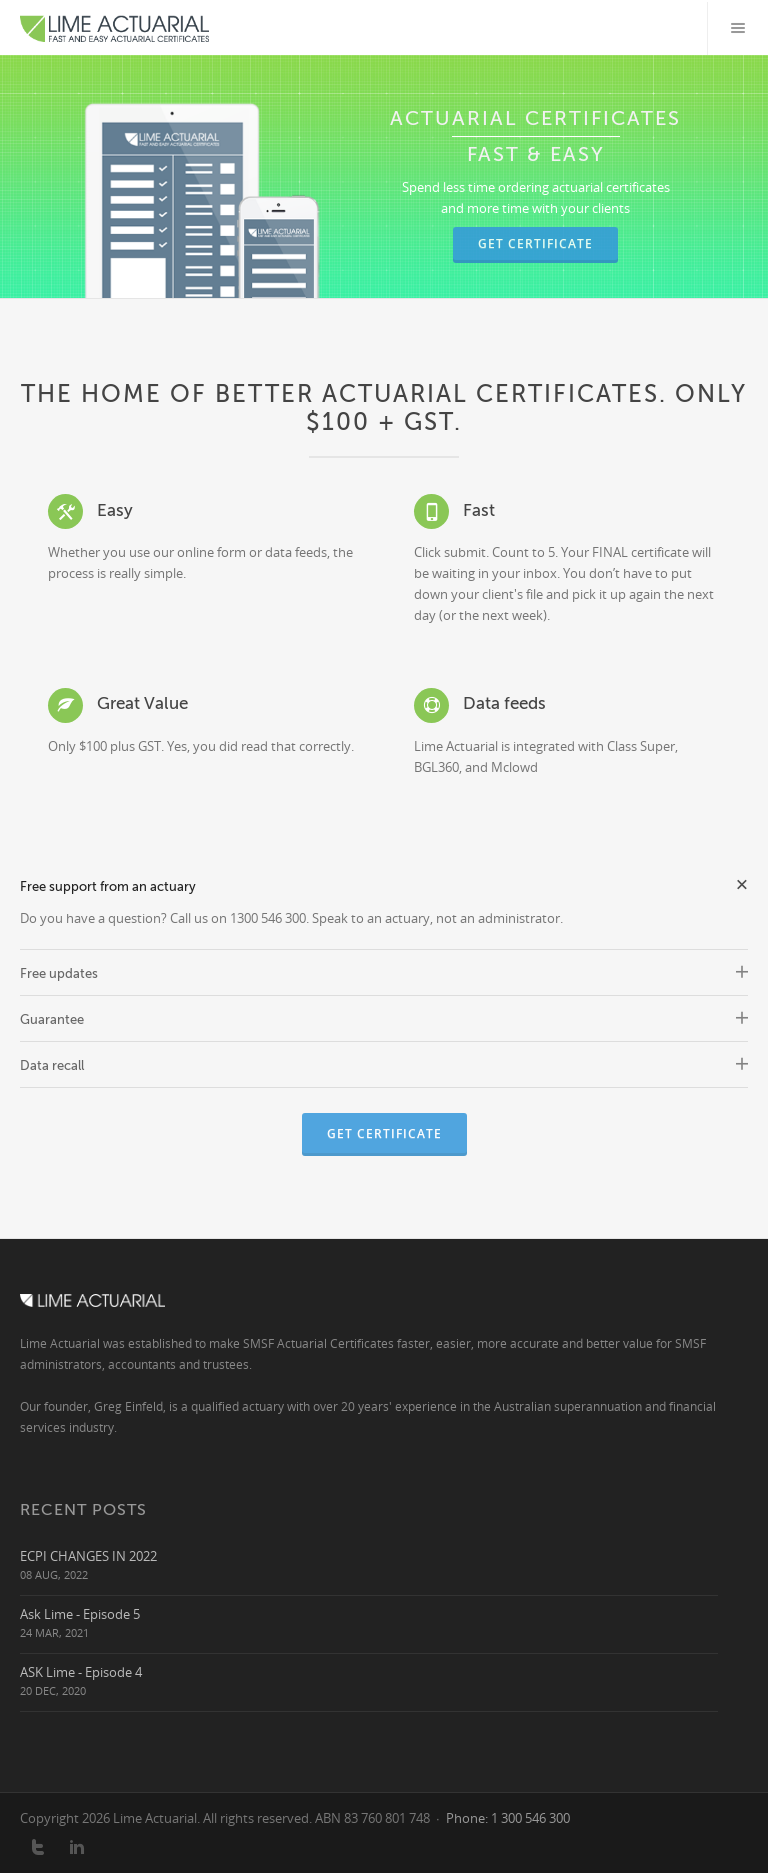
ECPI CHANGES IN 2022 (88, 1555)
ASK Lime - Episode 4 (81, 1671)
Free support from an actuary (384, 884)
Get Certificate (535, 243)
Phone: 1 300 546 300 (508, 1818)
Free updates (384, 973)
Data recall (384, 1065)
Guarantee (384, 1019)
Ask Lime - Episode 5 (80, 1613)
